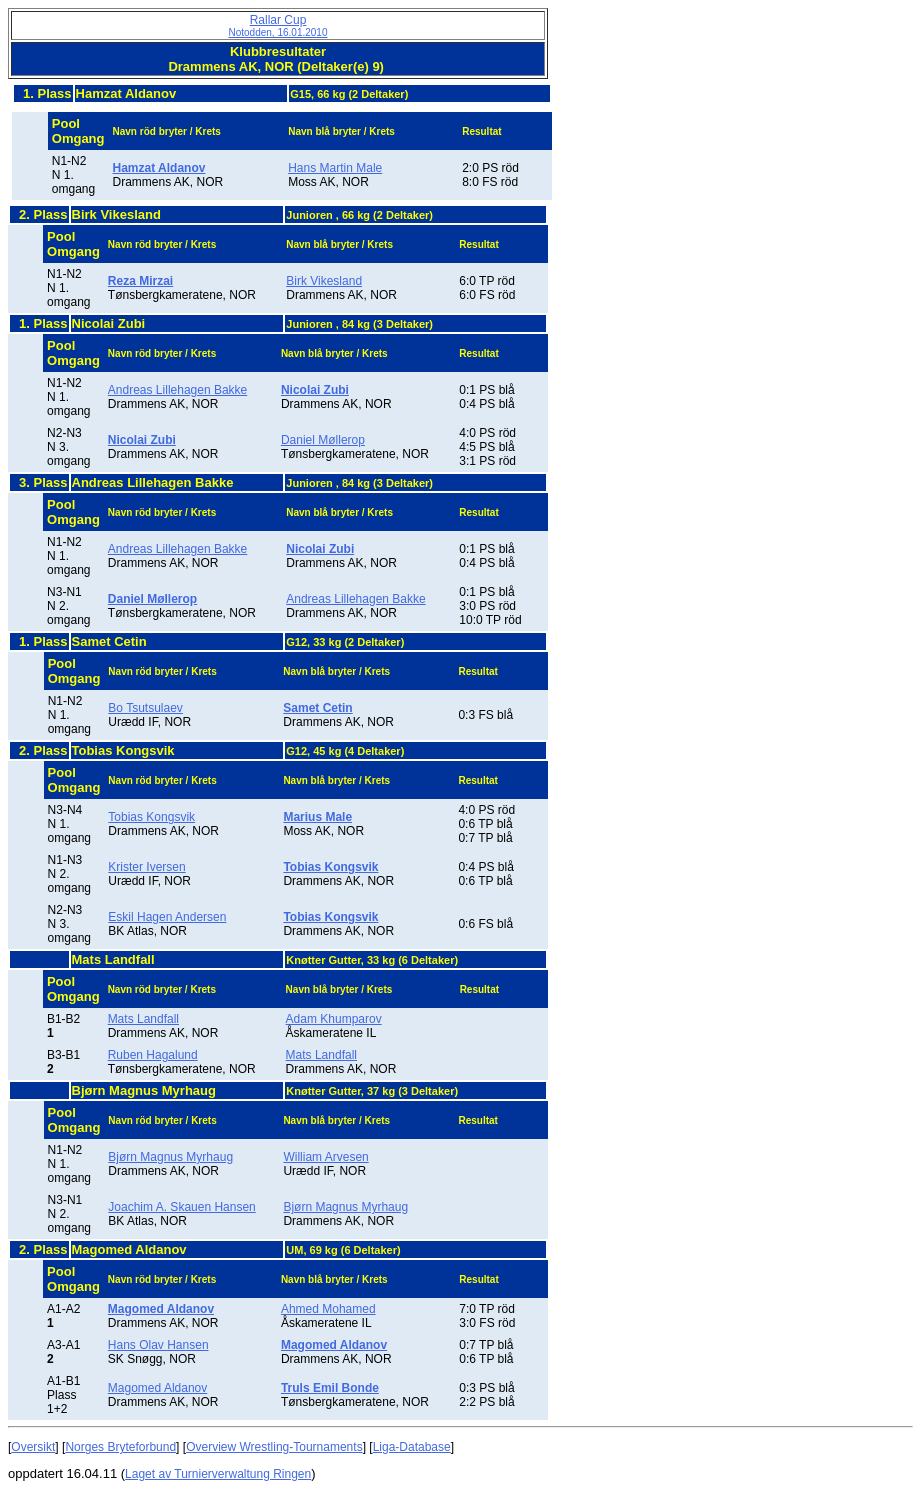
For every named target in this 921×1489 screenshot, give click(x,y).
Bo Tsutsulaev (145, 708)
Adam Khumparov (334, 1019)
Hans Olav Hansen (158, 1345)
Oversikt (33, 1447)
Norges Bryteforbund (120, 1447)
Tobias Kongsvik (151, 817)
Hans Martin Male (335, 168)
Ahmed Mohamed (328, 1309)
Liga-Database (412, 1447)
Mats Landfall (143, 1019)
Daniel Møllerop (323, 440)
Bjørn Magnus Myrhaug (170, 1157)
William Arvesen (325, 1157)
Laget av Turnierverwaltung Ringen (218, 1474)
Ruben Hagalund (153, 1055)
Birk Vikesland (324, 281)
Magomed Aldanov (157, 1388)
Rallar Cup (278, 25)
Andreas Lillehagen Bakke (177, 390)
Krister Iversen (146, 867)
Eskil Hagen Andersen (167, 917)
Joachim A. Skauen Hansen (181, 1207)
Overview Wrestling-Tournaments (274, 1447)
